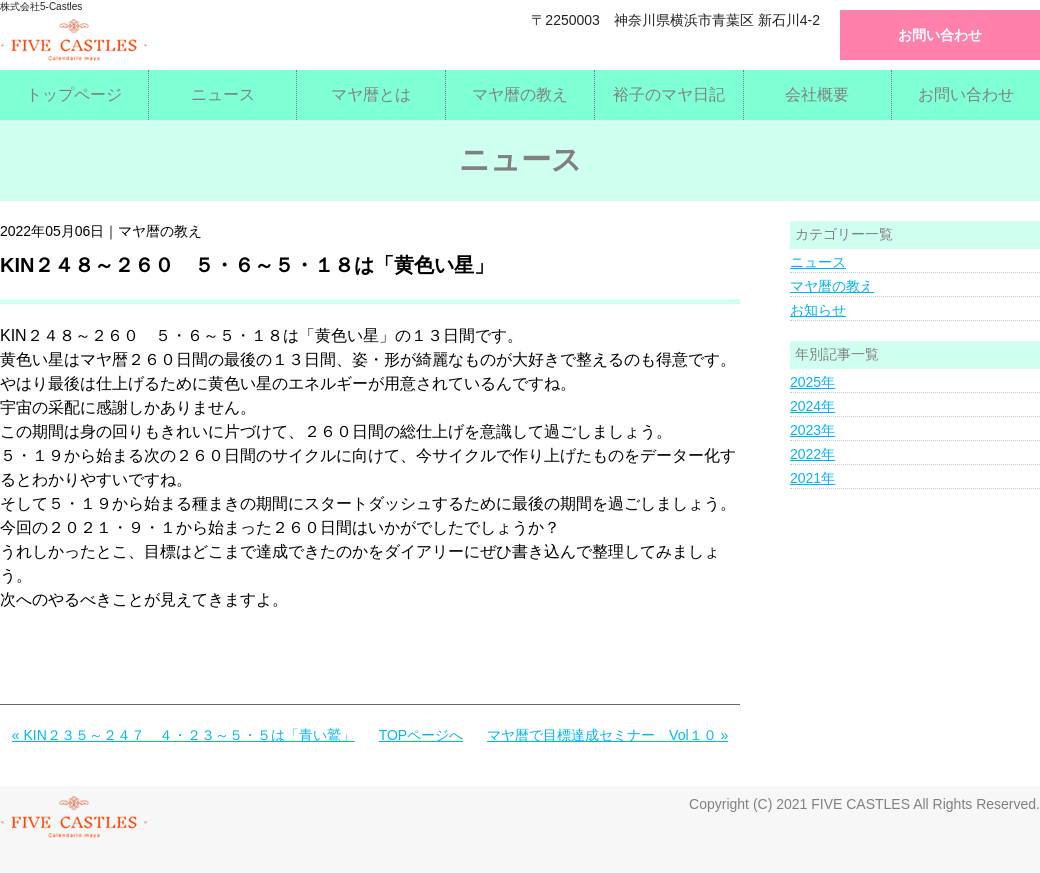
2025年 (812, 382)
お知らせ (818, 310)
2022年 (812, 454)
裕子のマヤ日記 (669, 94)
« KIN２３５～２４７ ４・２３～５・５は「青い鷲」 (183, 735)
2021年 (812, 478)
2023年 (812, 430)
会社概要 (817, 94)
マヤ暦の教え (520, 94)
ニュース (223, 94)
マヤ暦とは (371, 94)
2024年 (812, 406)
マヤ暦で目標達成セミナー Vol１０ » (607, 735)
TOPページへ (421, 735)
